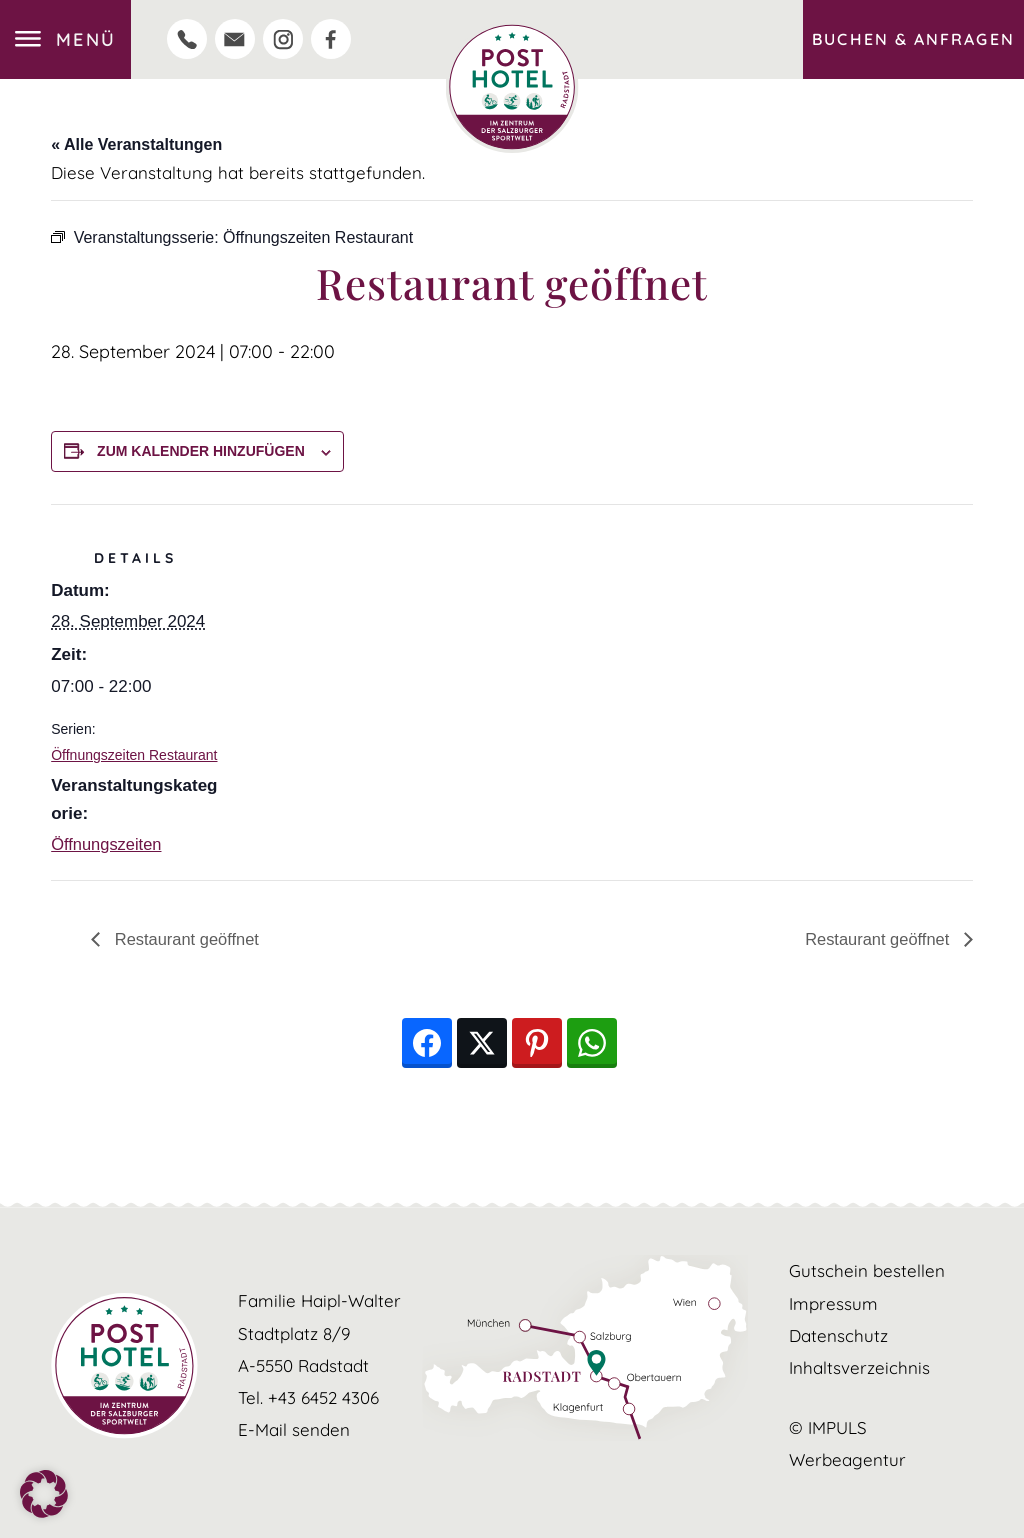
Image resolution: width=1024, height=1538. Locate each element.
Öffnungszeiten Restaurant (134, 755)
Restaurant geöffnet (187, 938)
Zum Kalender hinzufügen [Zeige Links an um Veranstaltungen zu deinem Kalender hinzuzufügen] (201, 451)
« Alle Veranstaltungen (136, 144)
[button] (44, 1494)
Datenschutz (838, 1335)
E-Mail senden (294, 1429)
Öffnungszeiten (108, 844)
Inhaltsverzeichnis (859, 1367)
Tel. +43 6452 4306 (308, 1397)
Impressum (833, 1303)
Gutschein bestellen (867, 1271)
